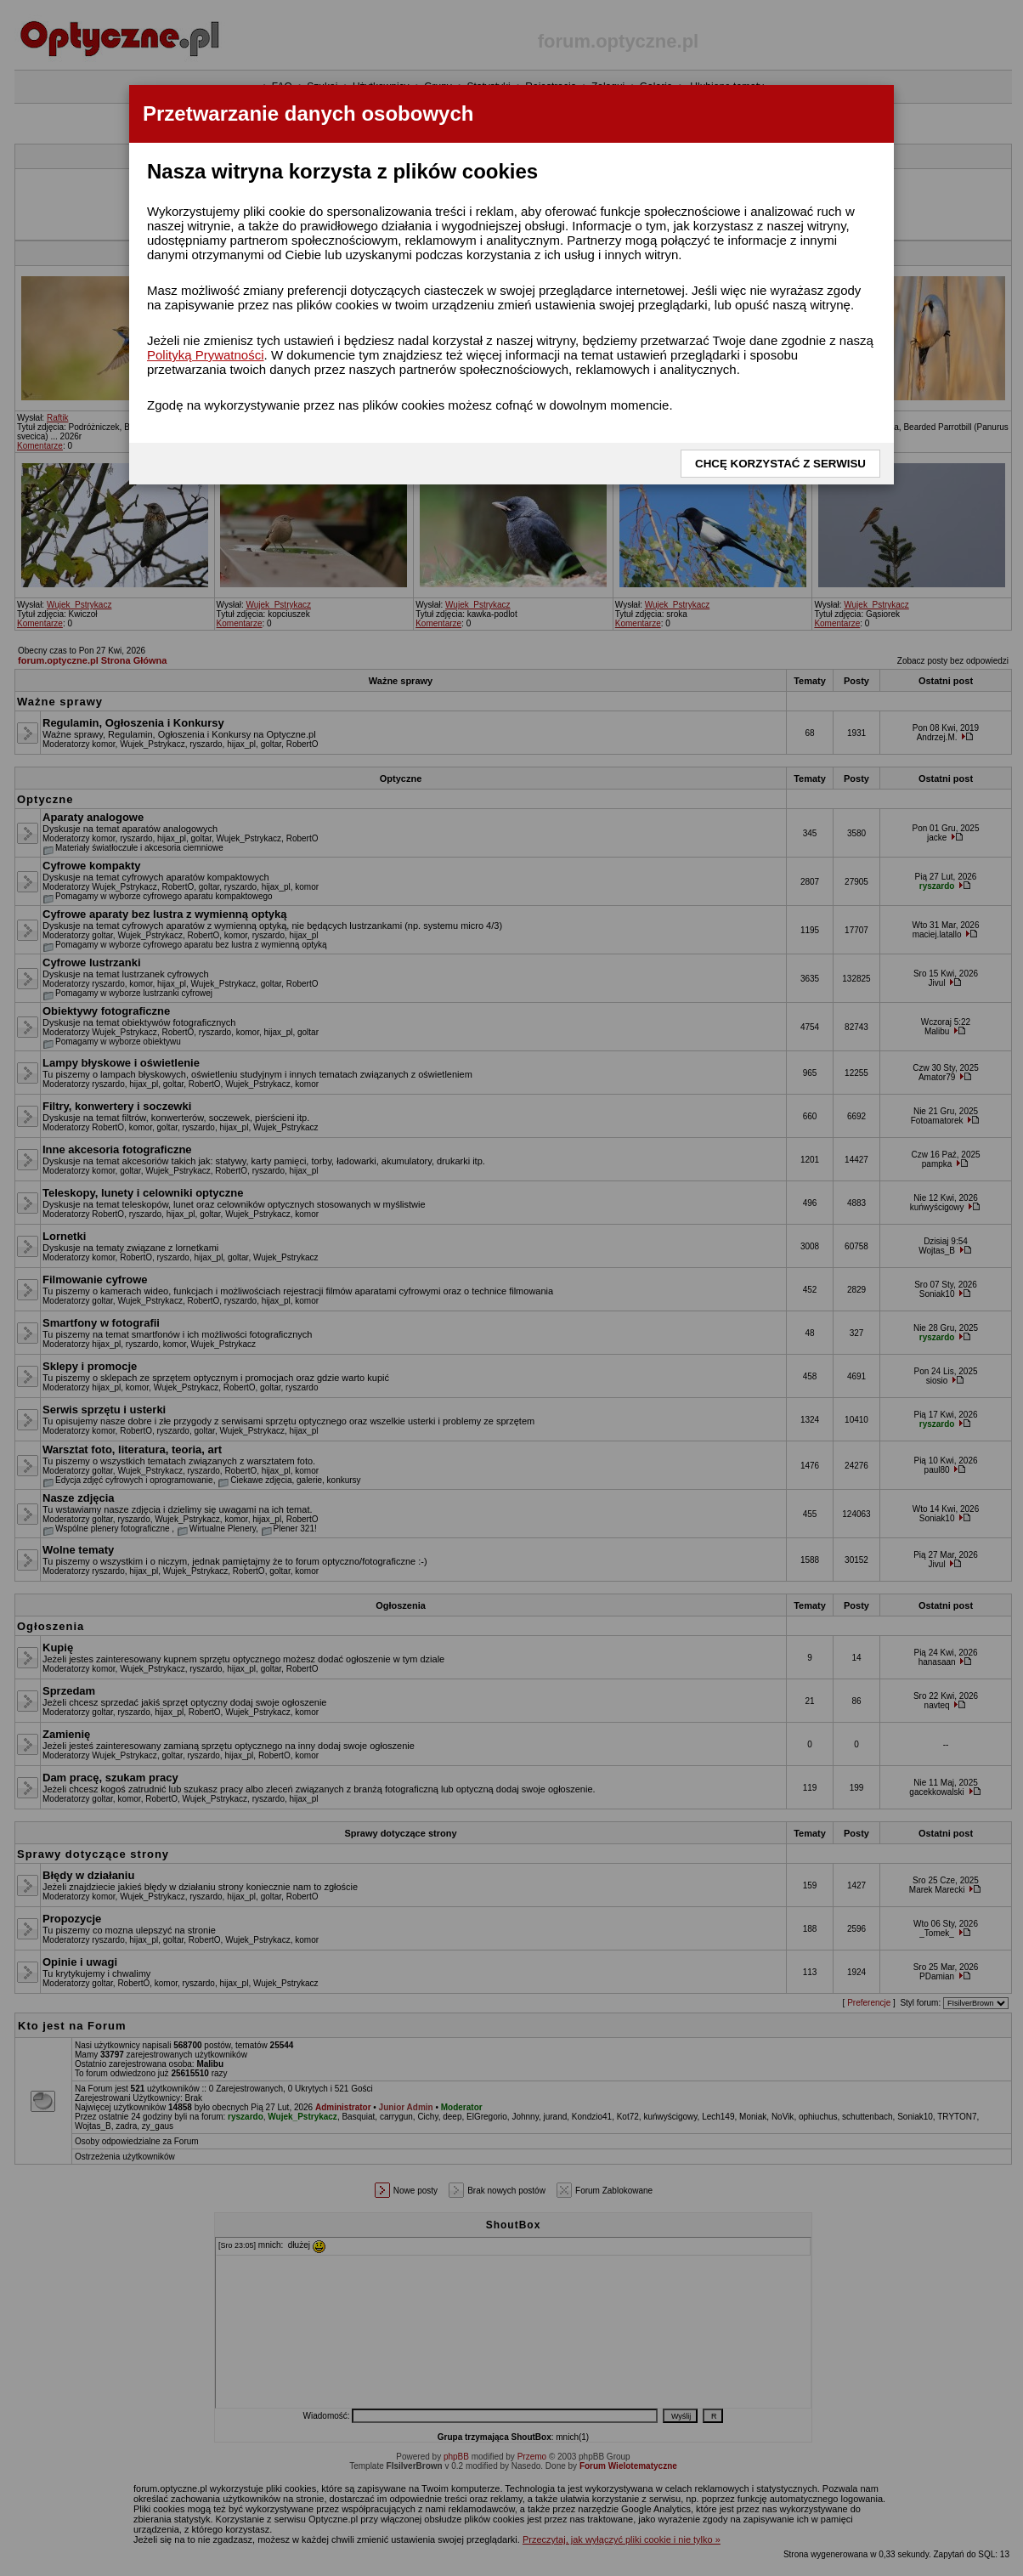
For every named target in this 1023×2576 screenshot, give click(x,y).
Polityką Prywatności (205, 355)
